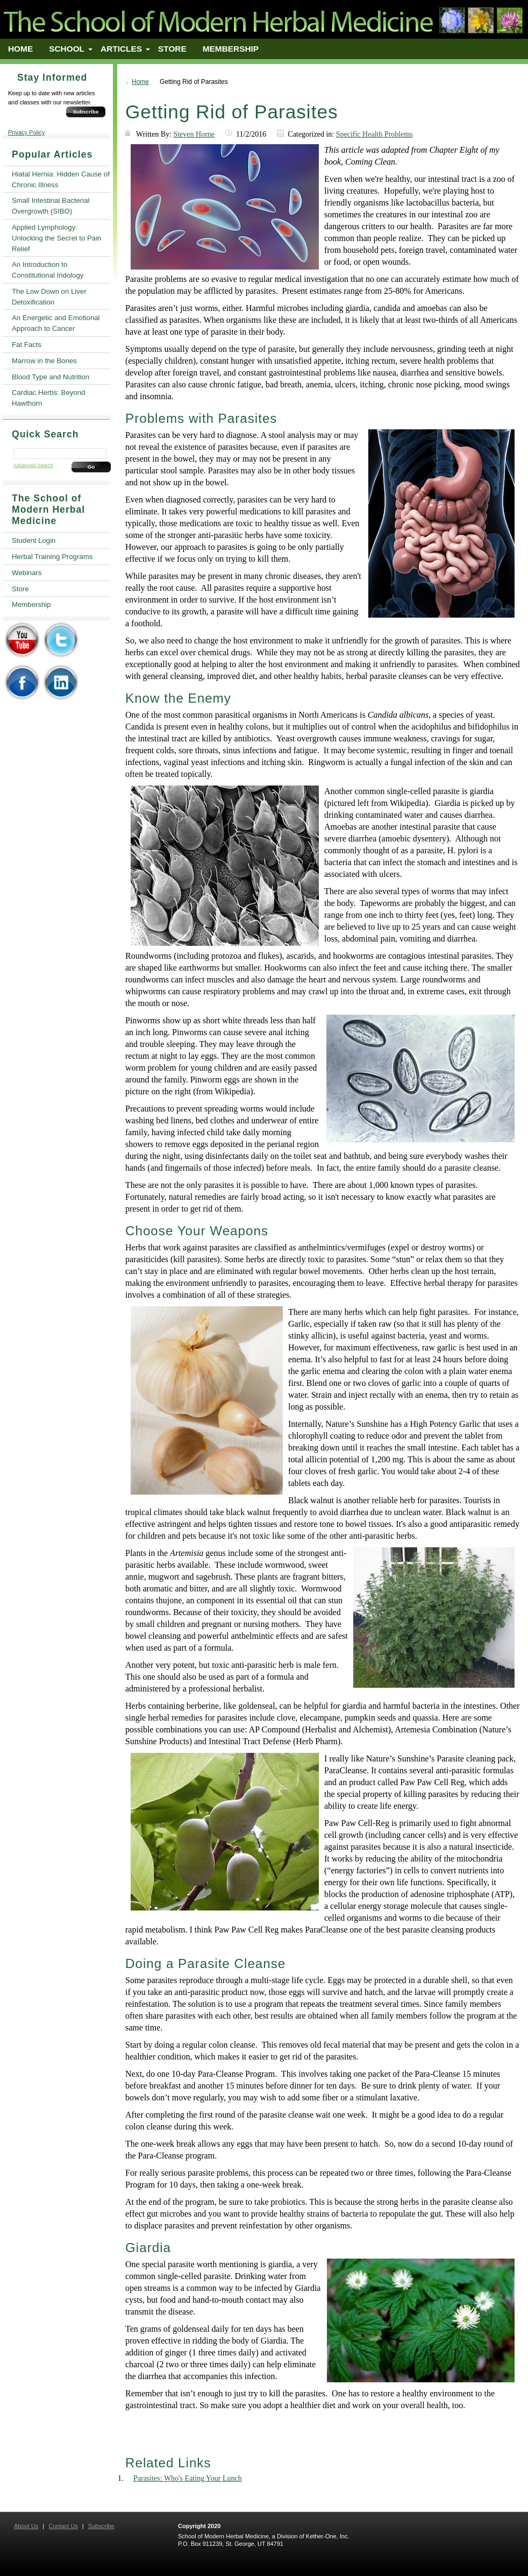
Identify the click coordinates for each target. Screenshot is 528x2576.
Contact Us (62, 2526)
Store (172, 48)
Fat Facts (26, 345)
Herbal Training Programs (52, 557)
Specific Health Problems (374, 134)
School (66, 48)
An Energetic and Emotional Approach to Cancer (55, 323)
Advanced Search (33, 465)
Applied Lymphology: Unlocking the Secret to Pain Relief (56, 238)
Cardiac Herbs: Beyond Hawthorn (48, 397)
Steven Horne (194, 134)
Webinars (26, 573)
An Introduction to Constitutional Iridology (47, 269)
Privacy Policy (26, 132)
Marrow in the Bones (44, 361)
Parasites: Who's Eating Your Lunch (187, 2478)
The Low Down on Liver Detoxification (49, 296)
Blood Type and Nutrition (50, 377)
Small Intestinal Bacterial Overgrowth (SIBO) (50, 205)
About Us (26, 2526)
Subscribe (86, 112)
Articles (121, 48)
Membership (231, 48)
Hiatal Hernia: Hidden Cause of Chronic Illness (61, 179)
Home (20, 48)
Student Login (33, 540)
